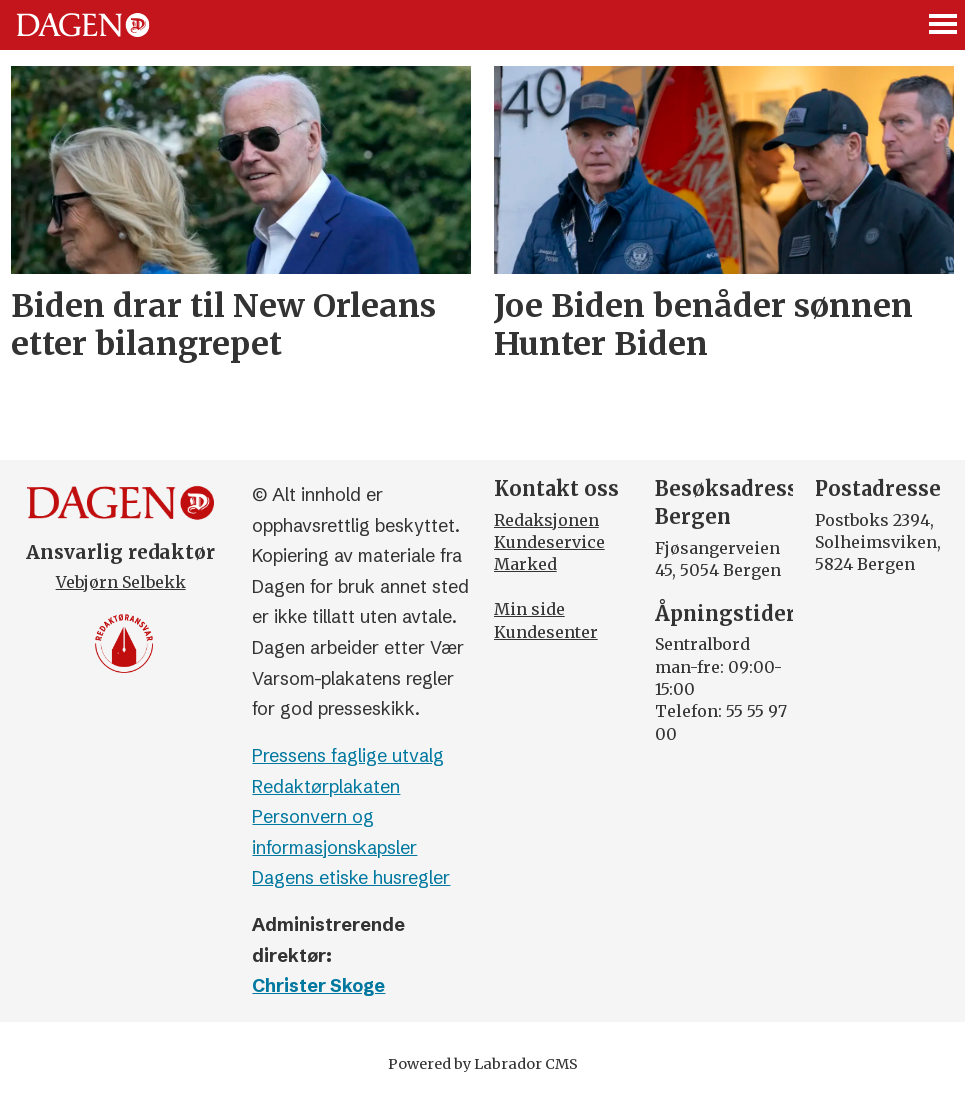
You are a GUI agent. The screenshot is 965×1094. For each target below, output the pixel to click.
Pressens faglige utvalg (348, 755)
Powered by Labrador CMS (483, 1064)
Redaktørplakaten (326, 786)
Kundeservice (549, 542)
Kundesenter (546, 632)
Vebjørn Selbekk (121, 582)
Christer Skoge (318, 985)
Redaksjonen (546, 520)
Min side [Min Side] (529, 609)
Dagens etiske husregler (351, 877)
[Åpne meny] (944, 25)
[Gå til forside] (83, 25)
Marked (525, 564)
